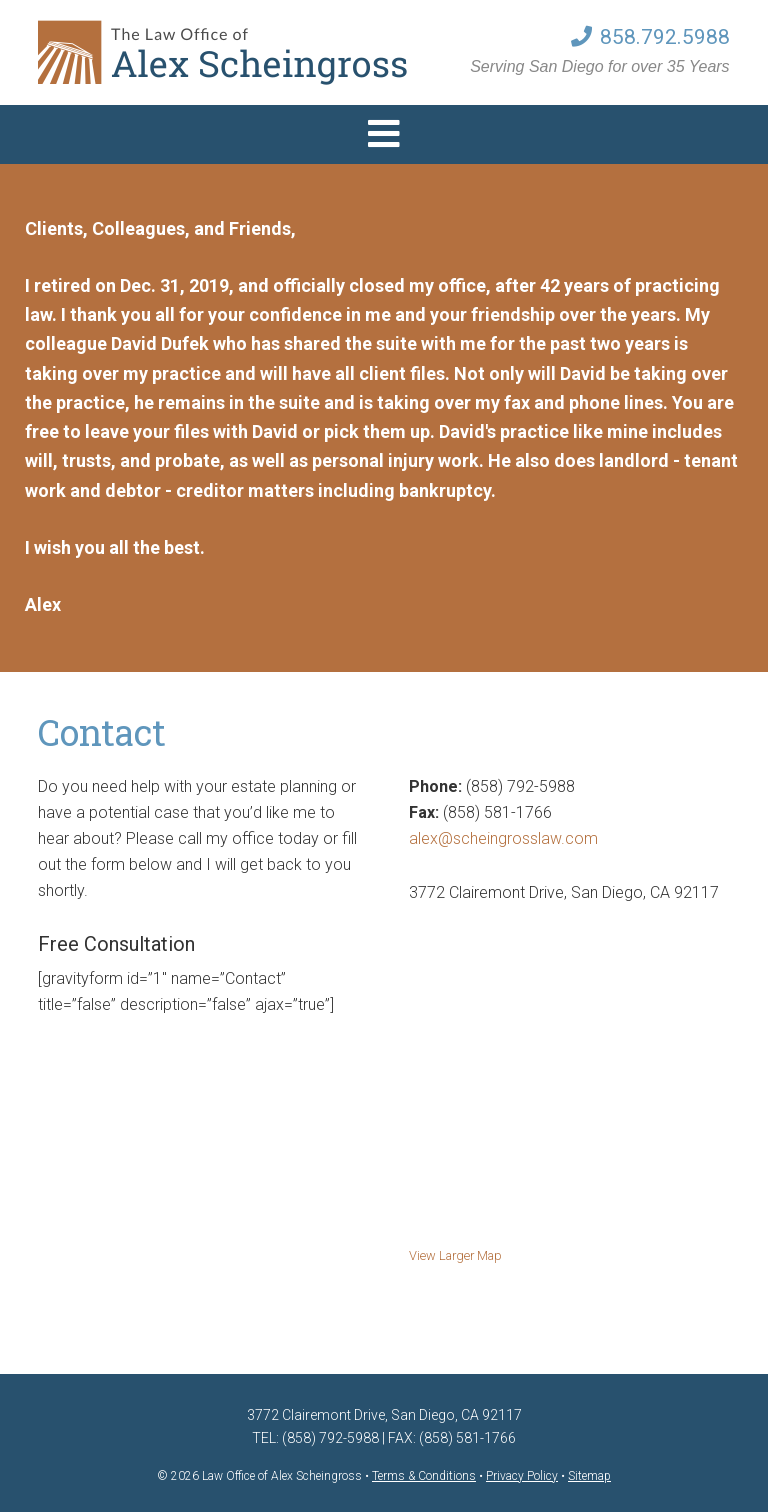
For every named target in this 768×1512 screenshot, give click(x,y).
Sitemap (589, 1476)
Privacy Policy (522, 1476)
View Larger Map (455, 1255)
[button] (384, 134)
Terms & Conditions (424, 1476)
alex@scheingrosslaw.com (503, 838)
